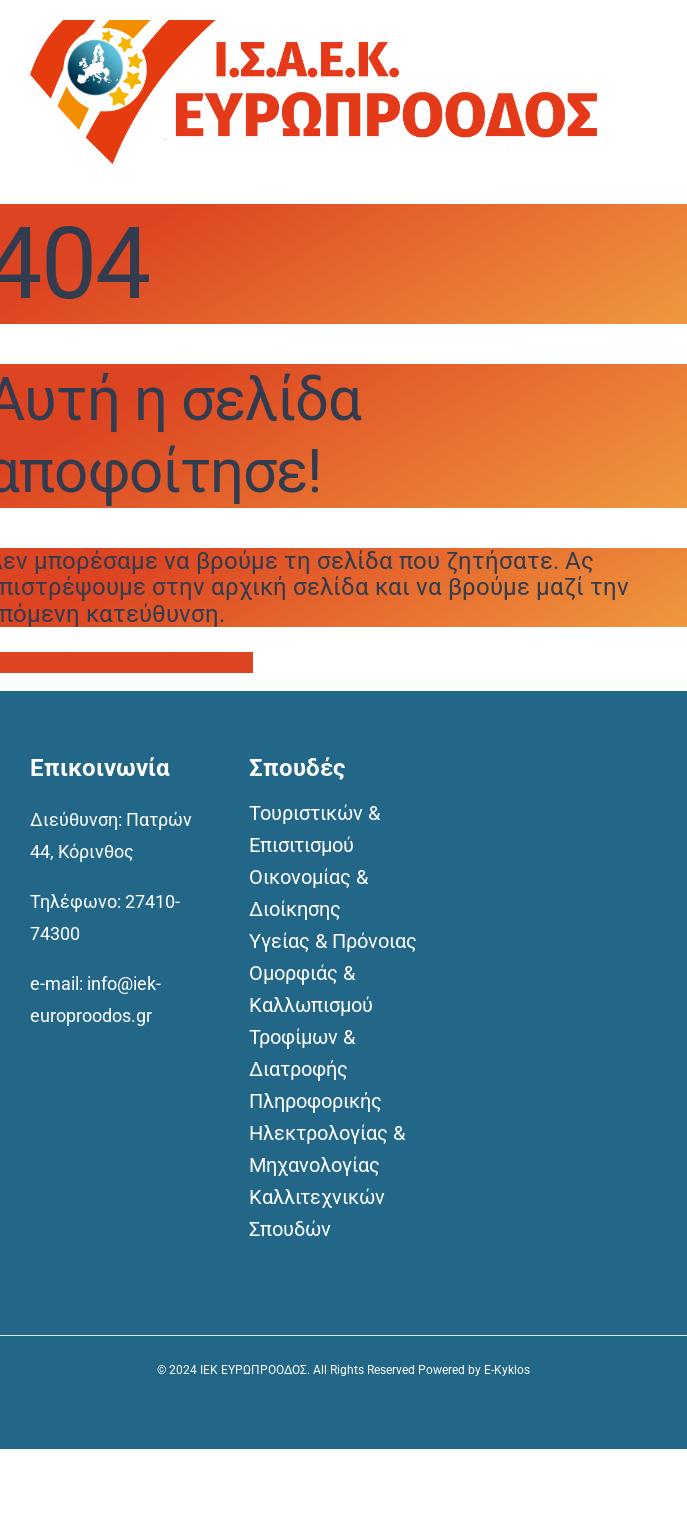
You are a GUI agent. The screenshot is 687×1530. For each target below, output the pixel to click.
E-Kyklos (507, 1370)
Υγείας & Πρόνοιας (333, 941)
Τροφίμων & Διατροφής (302, 1053)
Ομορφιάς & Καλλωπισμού (311, 989)
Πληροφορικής (315, 1101)
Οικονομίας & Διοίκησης (308, 893)
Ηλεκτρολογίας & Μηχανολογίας (327, 1149)
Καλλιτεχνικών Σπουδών (317, 1213)
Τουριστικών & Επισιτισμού (314, 829)
